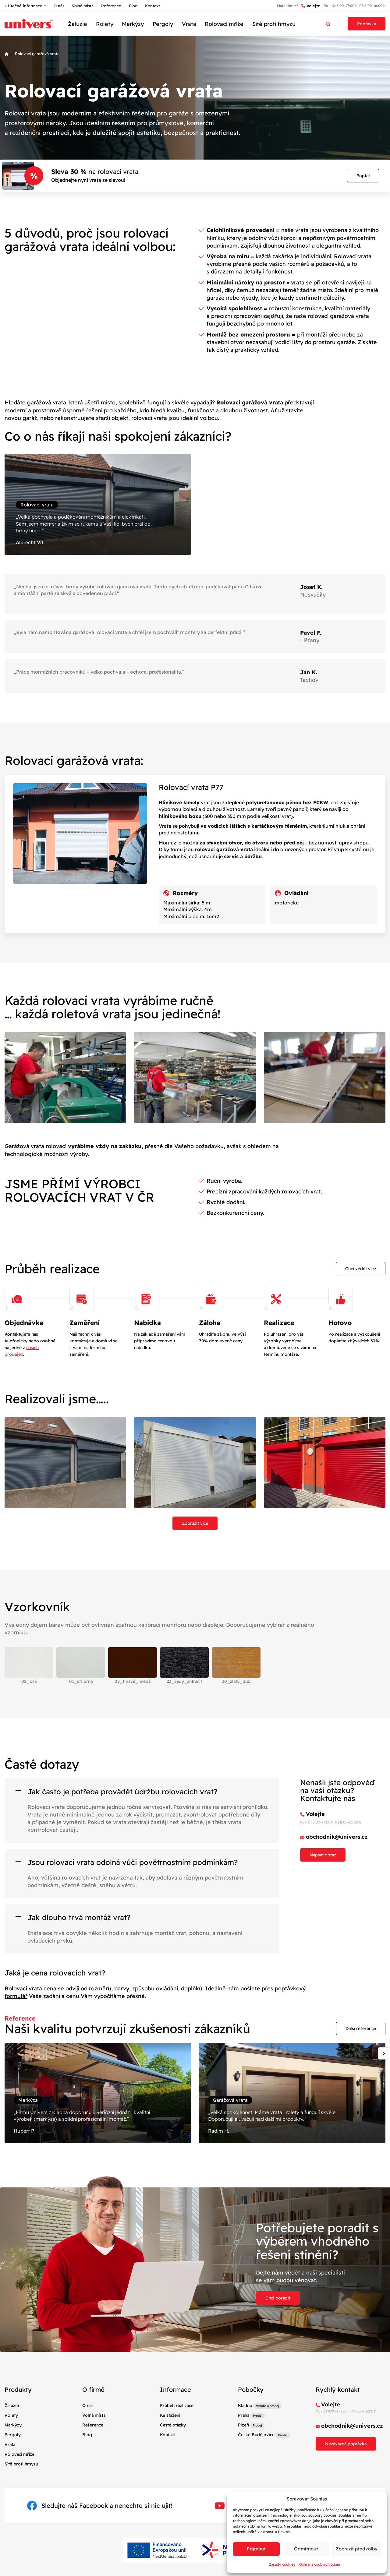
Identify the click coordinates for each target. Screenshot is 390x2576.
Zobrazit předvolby (357, 2549)
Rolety (104, 23)
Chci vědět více (360, 1268)
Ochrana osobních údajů (319, 2564)
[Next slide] (384, 2053)
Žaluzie (77, 23)
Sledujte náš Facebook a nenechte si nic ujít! (99, 2506)
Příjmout (256, 2549)
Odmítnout (306, 2549)
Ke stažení (170, 2415)
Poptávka (366, 23)
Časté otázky (173, 2425)
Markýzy (133, 23)
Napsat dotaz (323, 1855)
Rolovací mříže (224, 23)
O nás (59, 5)
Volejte (310, 6)
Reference (111, 5)
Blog (133, 5)
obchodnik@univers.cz (337, 1836)
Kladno (245, 2405)
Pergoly (163, 23)
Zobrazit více (195, 1523)
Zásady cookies (282, 2564)
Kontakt (152, 5)
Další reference (361, 2028)
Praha (243, 2415)
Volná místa (83, 5)
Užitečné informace (23, 5)
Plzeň (243, 2425)
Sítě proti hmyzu (274, 23)
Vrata (189, 23)
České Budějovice (256, 2434)
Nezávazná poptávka (346, 2444)
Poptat (363, 175)
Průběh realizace (176, 2405)
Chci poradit (277, 2298)
